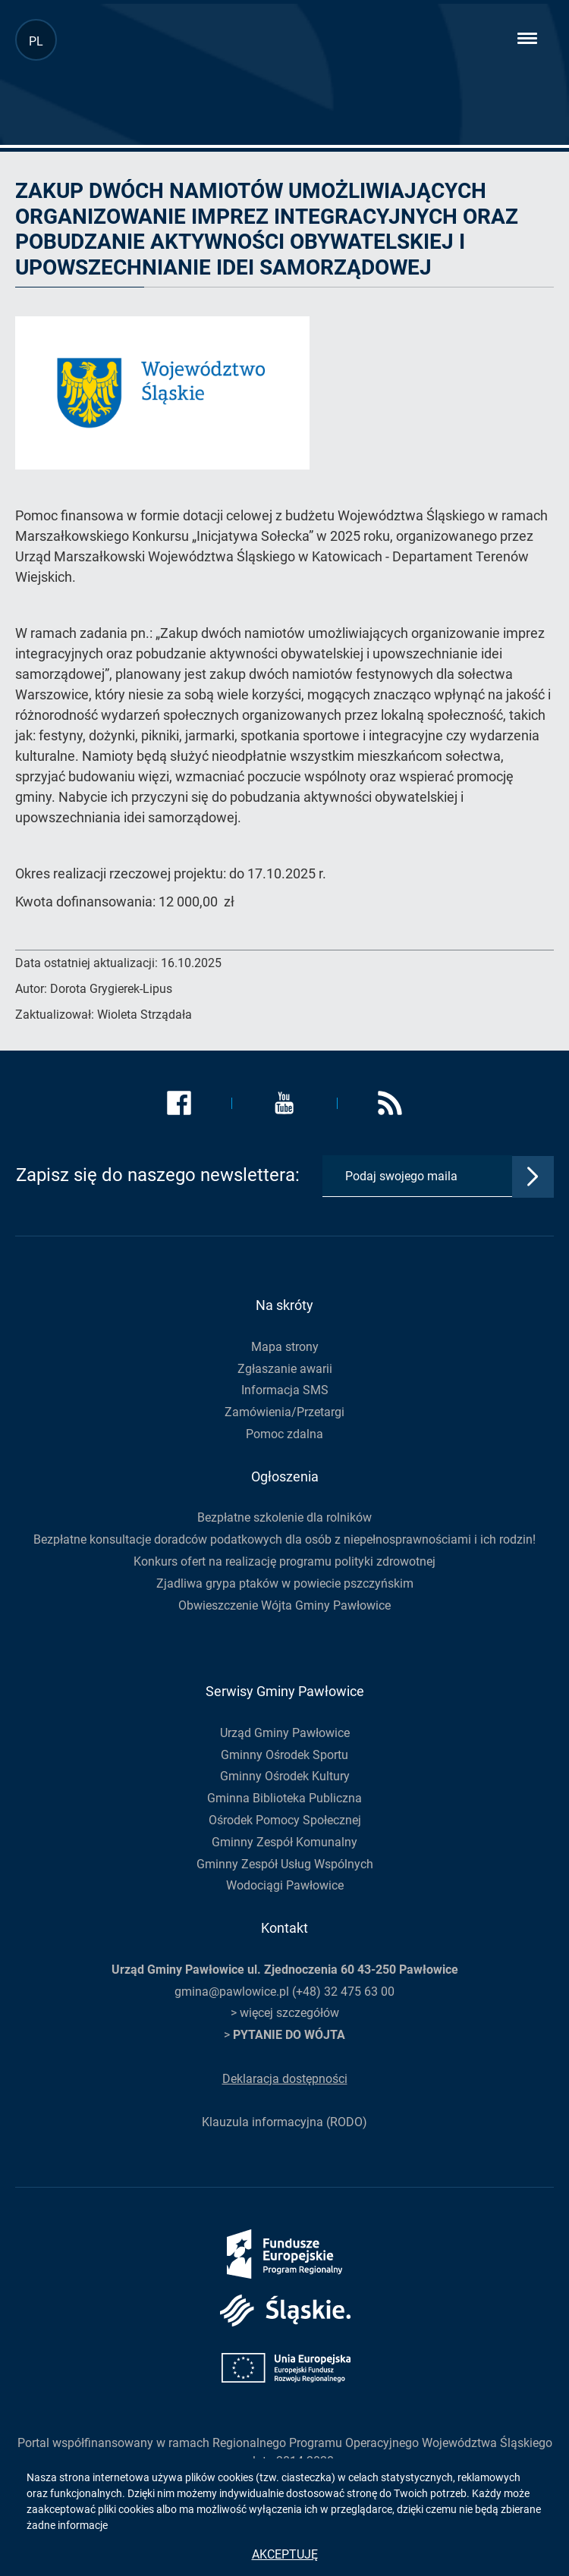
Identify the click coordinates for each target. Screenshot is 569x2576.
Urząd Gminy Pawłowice (285, 1733)
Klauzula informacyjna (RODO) (284, 2122)
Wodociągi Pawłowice (285, 1885)
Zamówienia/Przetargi (284, 1412)
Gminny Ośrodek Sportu (284, 1755)
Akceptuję (285, 2554)
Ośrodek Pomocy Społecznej (285, 1820)
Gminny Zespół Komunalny (284, 1842)
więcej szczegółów (289, 2013)
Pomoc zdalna (284, 1434)
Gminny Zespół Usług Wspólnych (284, 1864)
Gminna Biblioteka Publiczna (284, 1798)
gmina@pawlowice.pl (231, 1991)
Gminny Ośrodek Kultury (285, 1776)
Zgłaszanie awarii (284, 1369)
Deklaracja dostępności (284, 2079)
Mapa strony (285, 1347)
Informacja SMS (285, 1390)
